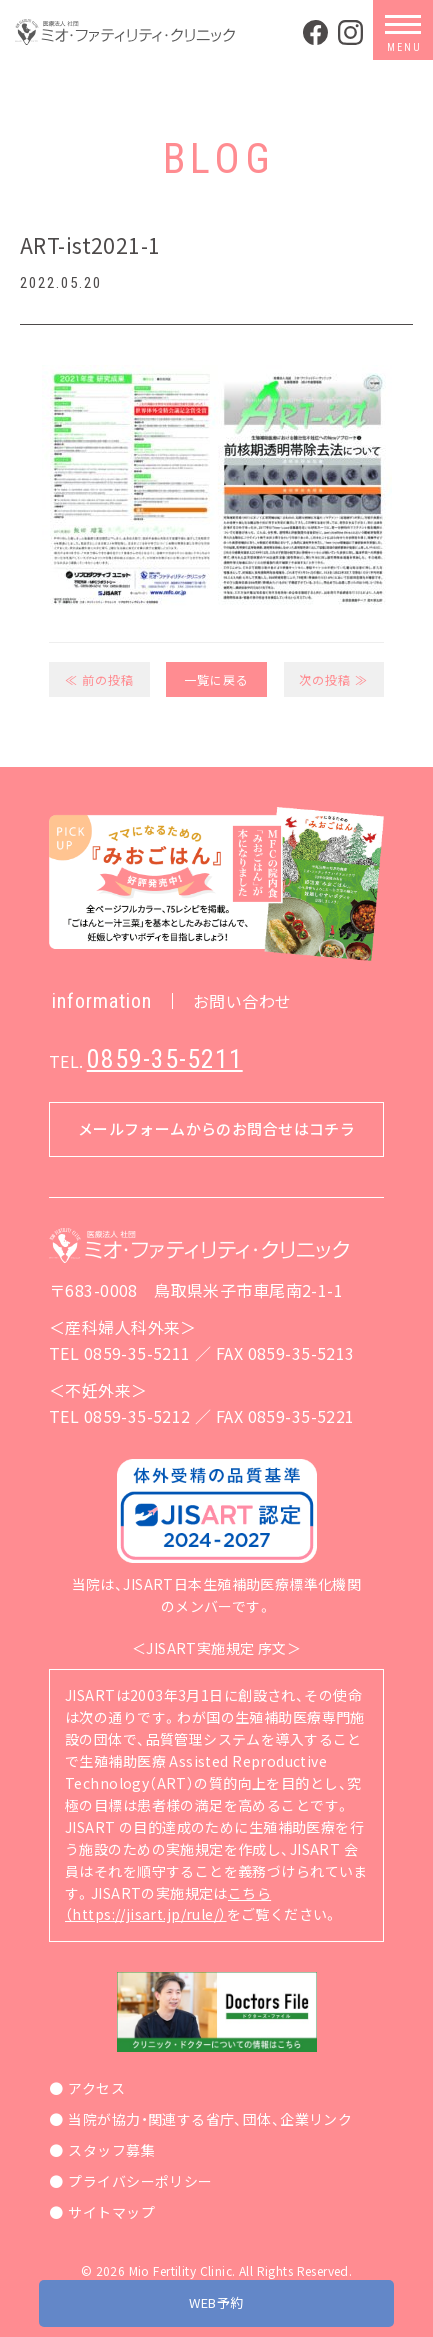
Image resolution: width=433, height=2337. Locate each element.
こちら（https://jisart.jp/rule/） (168, 1904)
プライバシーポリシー (140, 2181)
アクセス (96, 2088)
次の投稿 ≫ (333, 679)
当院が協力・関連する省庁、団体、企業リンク (210, 2119)
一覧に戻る (216, 679)
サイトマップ (111, 2212)
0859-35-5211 (165, 1059)
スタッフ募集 (111, 2150)
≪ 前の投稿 (99, 679)
